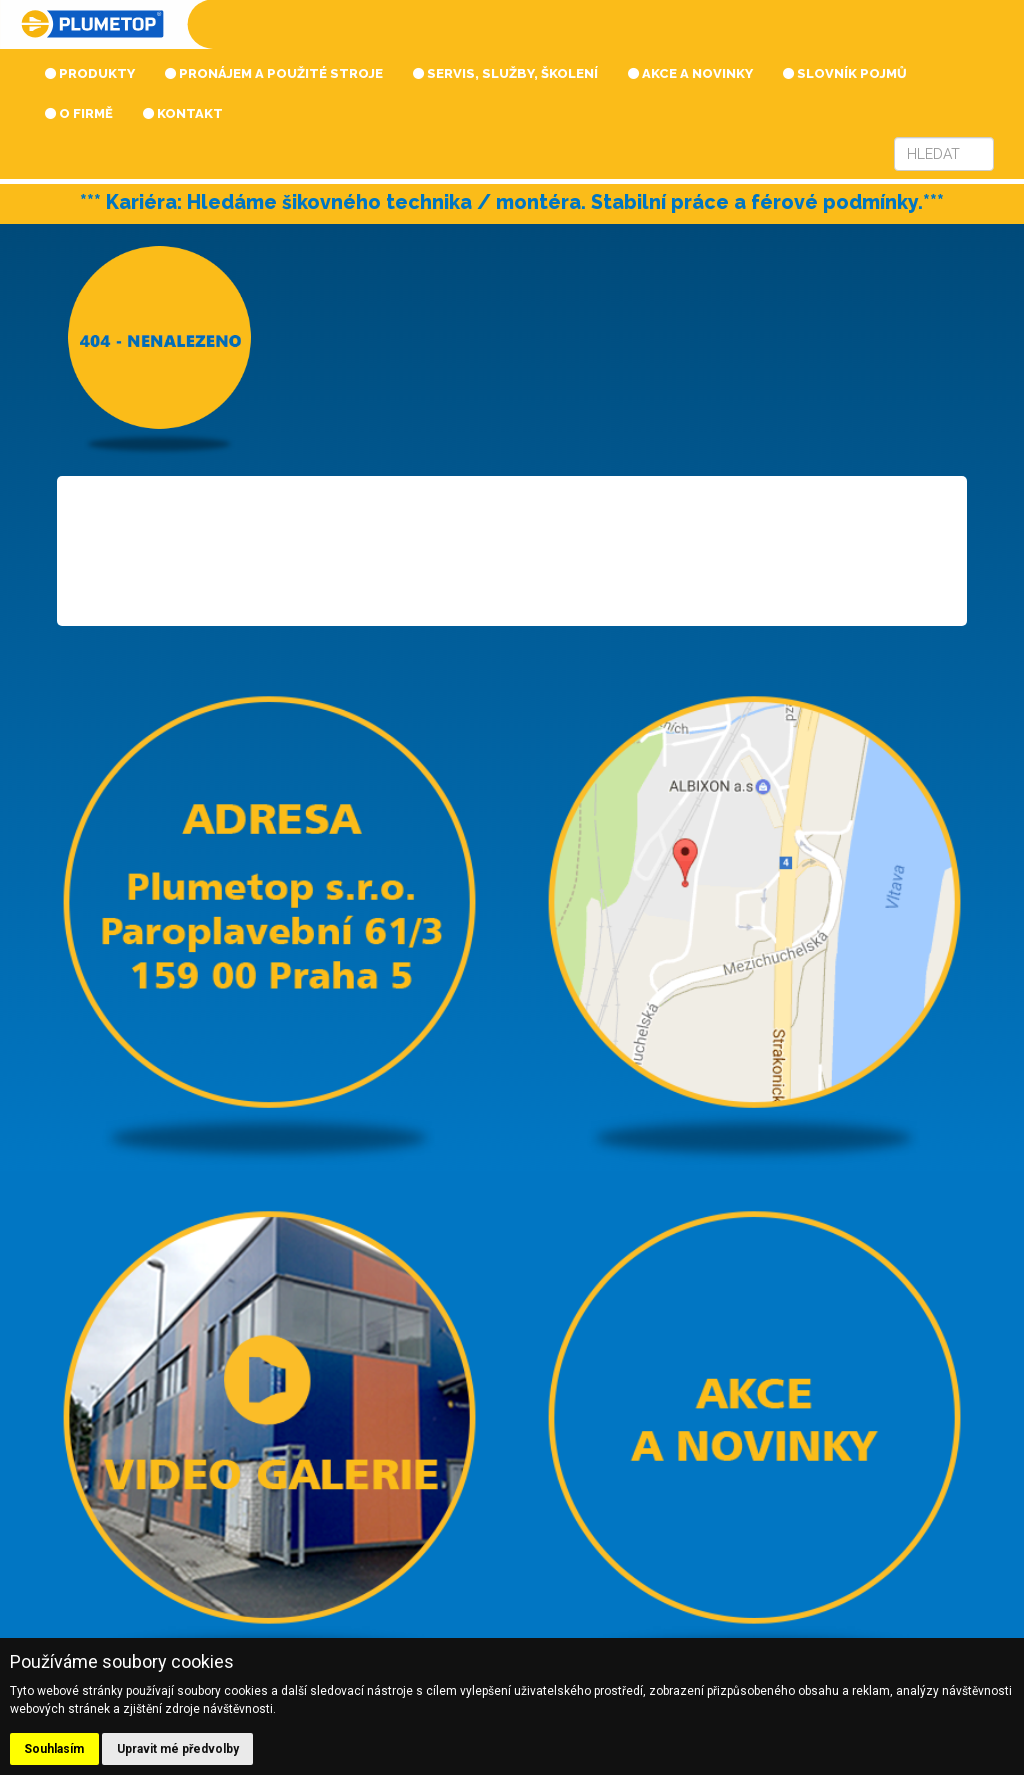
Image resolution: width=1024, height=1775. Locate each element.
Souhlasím (54, 1749)
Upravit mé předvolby (178, 1749)
